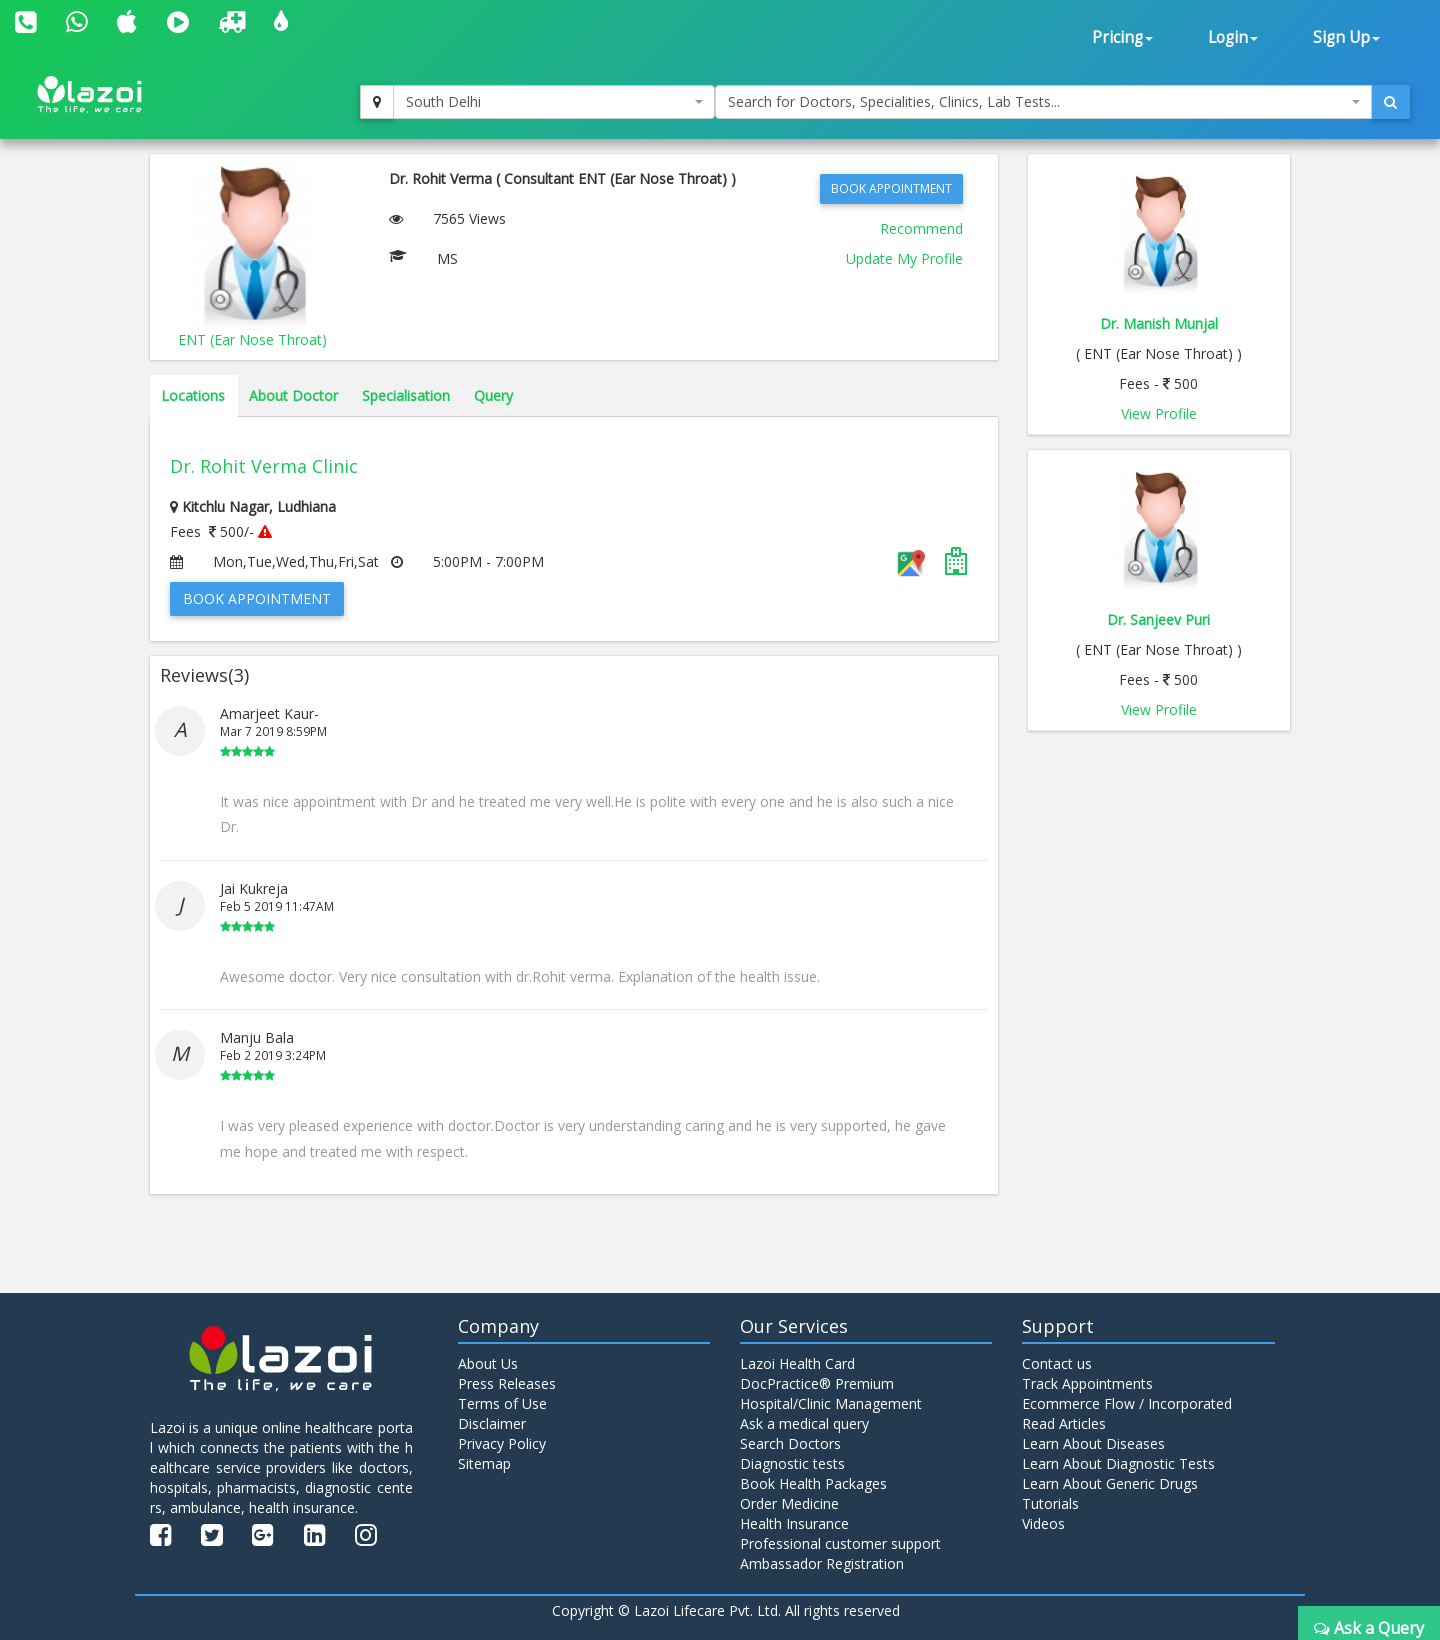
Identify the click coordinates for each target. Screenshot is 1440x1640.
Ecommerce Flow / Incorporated (1127, 1403)
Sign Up (1346, 37)
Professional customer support (840, 1543)
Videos (1043, 1523)
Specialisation (406, 395)
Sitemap (484, 1463)
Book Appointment (891, 188)
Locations (193, 395)
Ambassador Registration (822, 1563)
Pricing (1122, 37)
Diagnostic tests (792, 1463)
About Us (488, 1363)
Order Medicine (789, 1503)
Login (1233, 37)
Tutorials (1050, 1503)
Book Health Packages (813, 1483)
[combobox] (554, 102)
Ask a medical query (804, 1423)
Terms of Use (502, 1403)
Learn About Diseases (1093, 1443)
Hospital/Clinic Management (831, 1403)
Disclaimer (492, 1423)
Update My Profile (904, 258)
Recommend (921, 228)
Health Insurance (794, 1523)
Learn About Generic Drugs (1110, 1483)
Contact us (1057, 1363)
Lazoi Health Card (797, 1363)
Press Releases (507, 1383)
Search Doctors (790, 1443)
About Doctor (293, 395)
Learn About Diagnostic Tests (1118, 1463)
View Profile (1159, 413)
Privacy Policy (502, 1443)
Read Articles (1064, 1423)
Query (493, 395)
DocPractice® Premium (817, 1383)
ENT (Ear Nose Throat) (252, 339)
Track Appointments (1087, 1383)
